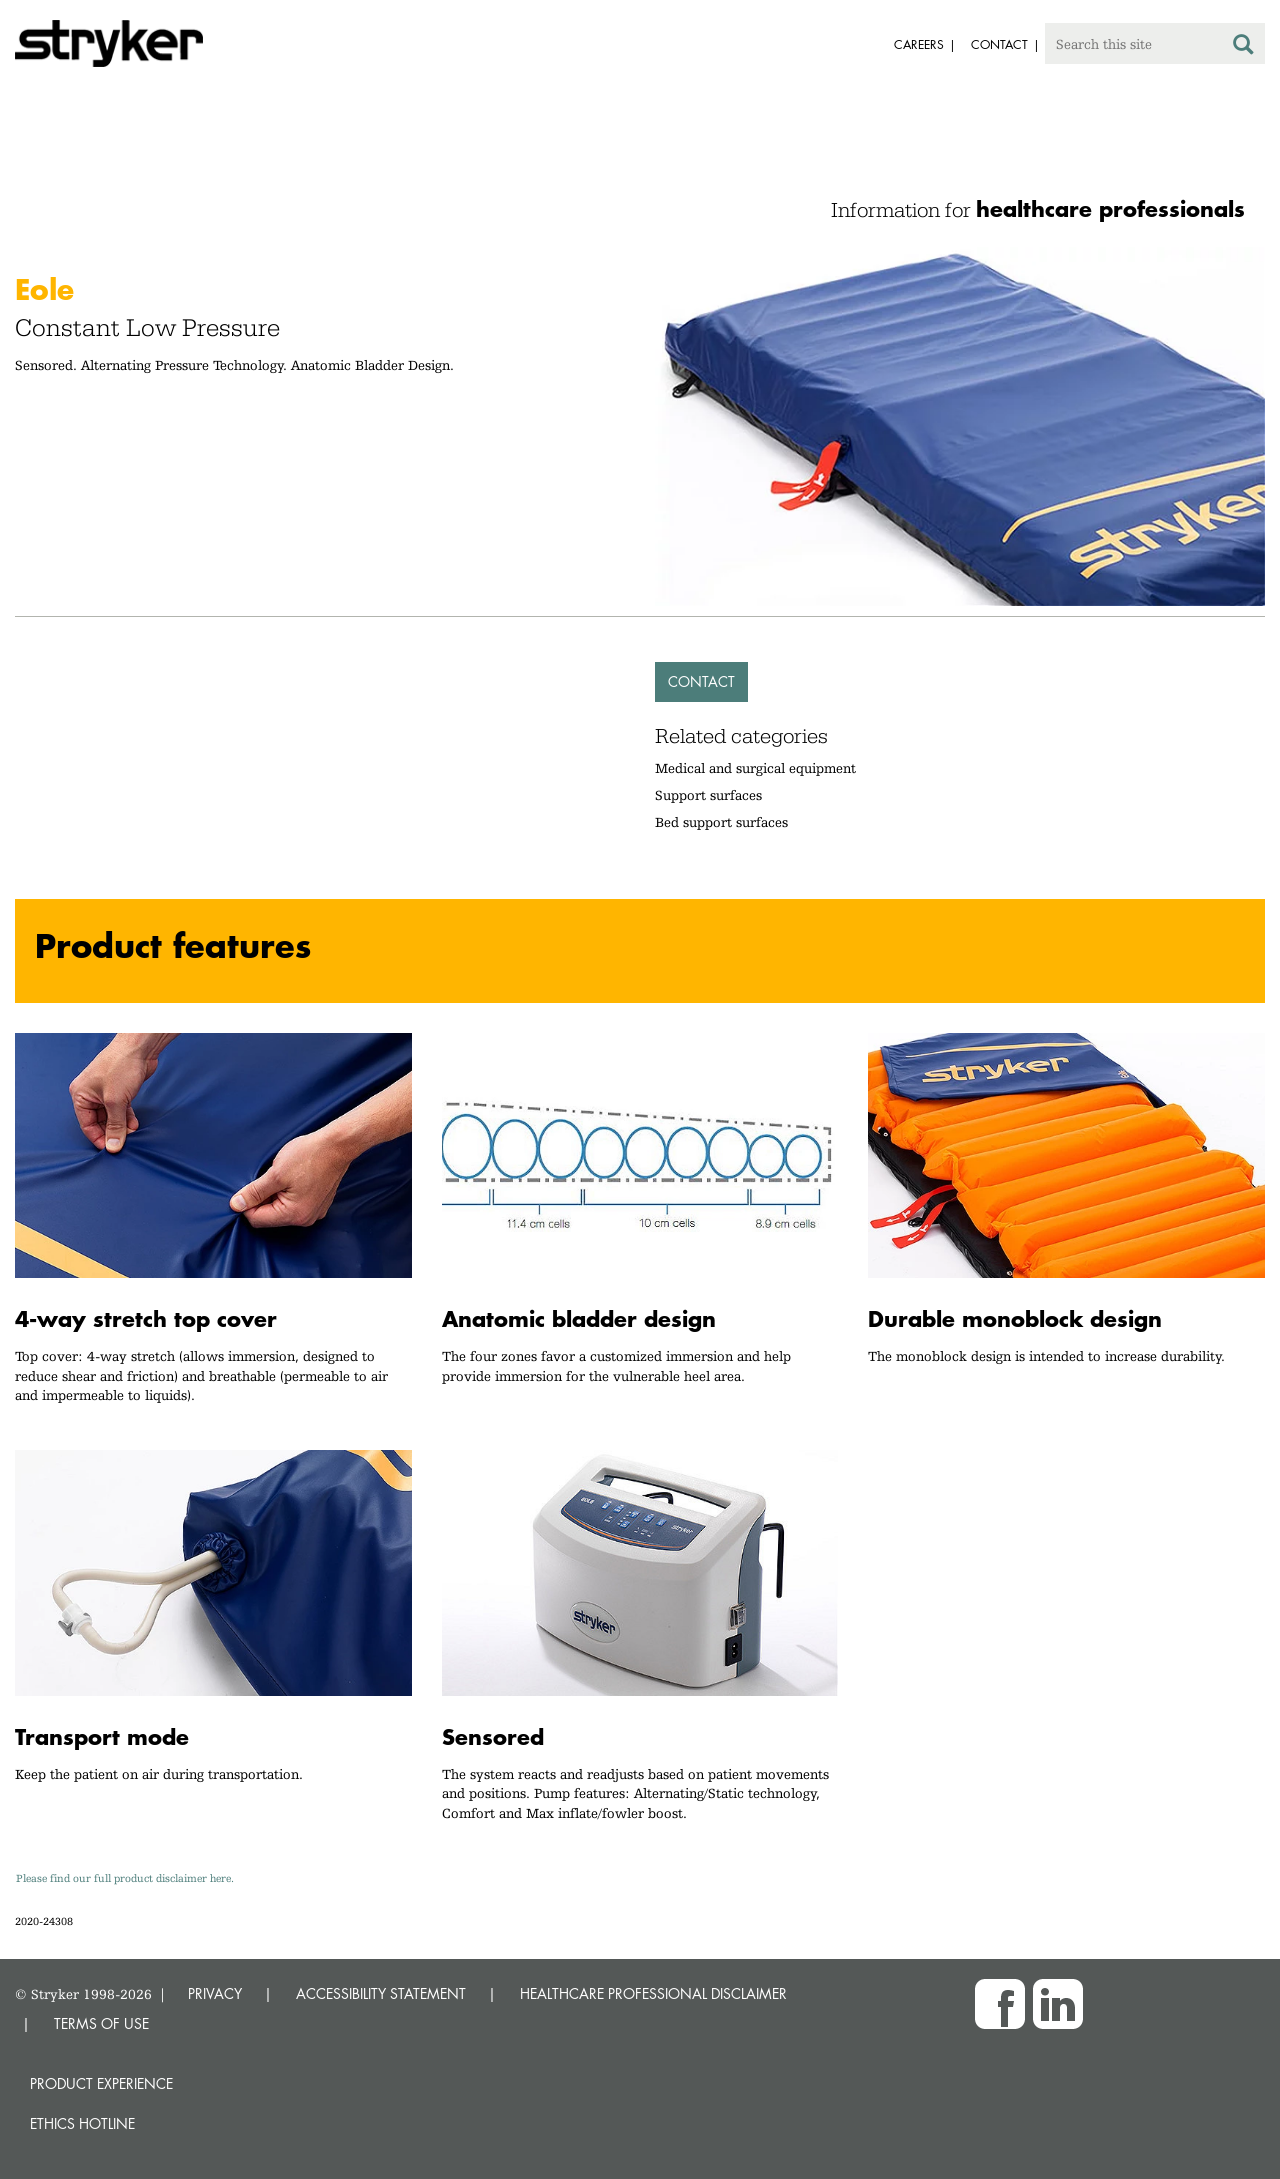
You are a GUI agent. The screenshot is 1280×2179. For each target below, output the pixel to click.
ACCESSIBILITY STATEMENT (381, 1993)
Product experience (101, 2083)
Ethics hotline (82, 2123)
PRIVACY (215, 1993)
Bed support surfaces (721, 822)
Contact (701, 681)
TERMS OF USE (101, 2023)
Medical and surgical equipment (755, 768)
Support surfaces (708, 795)
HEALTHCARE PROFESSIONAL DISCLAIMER (653, 1993)
